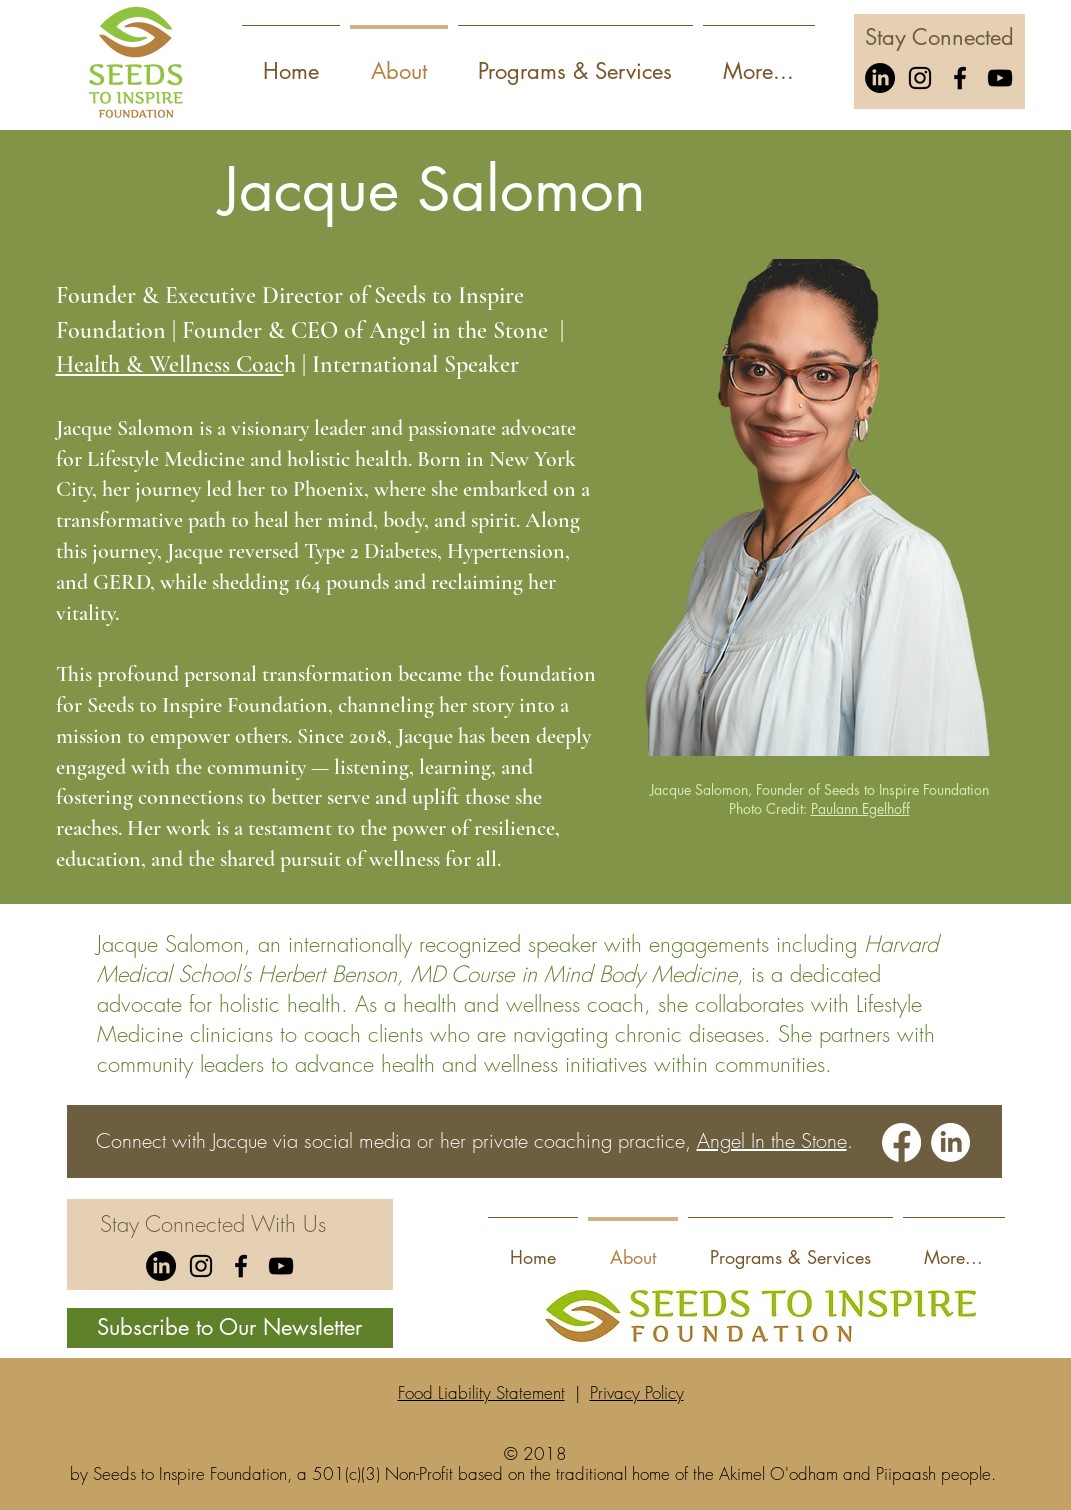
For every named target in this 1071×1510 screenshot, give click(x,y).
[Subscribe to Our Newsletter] (230, 1328)
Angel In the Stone (772, 1140)
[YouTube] (1000, 78)
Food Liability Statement (481, 1392)
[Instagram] (920, 78)
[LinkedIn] (880, 78)
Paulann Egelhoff (860, 808)
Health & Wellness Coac (170, 364)
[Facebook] (960, 78)
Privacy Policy (637, 1392)
